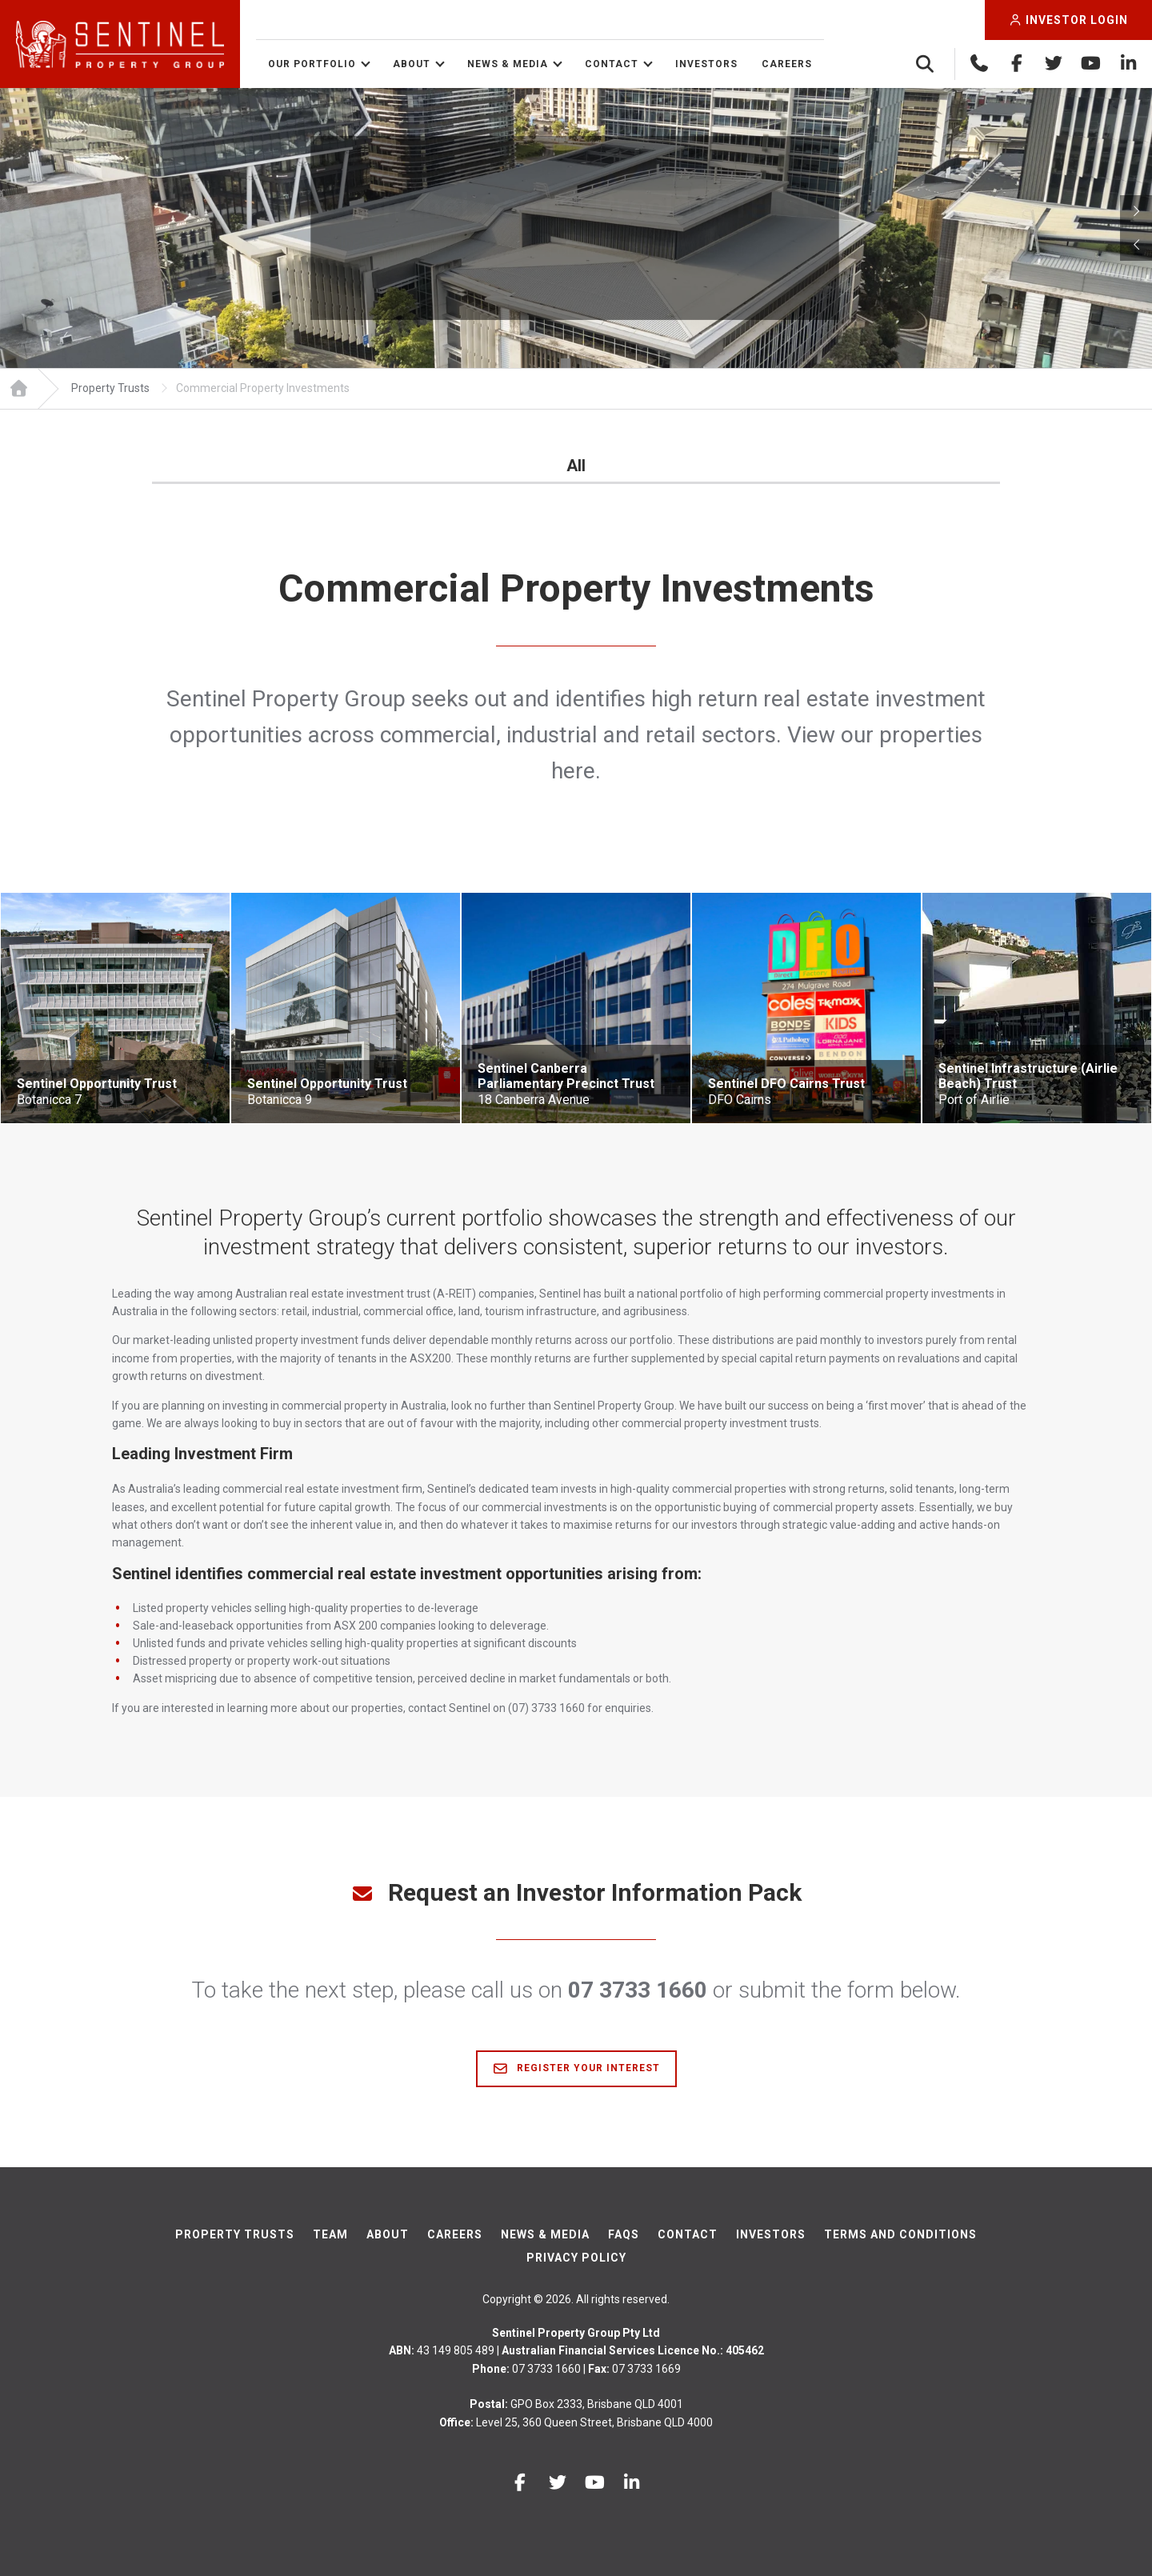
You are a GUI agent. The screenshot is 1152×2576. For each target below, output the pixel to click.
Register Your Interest (576, 2068)
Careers (787, 64)
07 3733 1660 (637, 1990)
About (411, 64)
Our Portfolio (312, 64)
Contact (611, 64)
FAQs (623, 2234)
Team (330, 2234)
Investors (706, 64)
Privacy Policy (576, 2257)
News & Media (507, 64)
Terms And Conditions (900, 2234)
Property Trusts (234, 2234)
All (576, 465)
